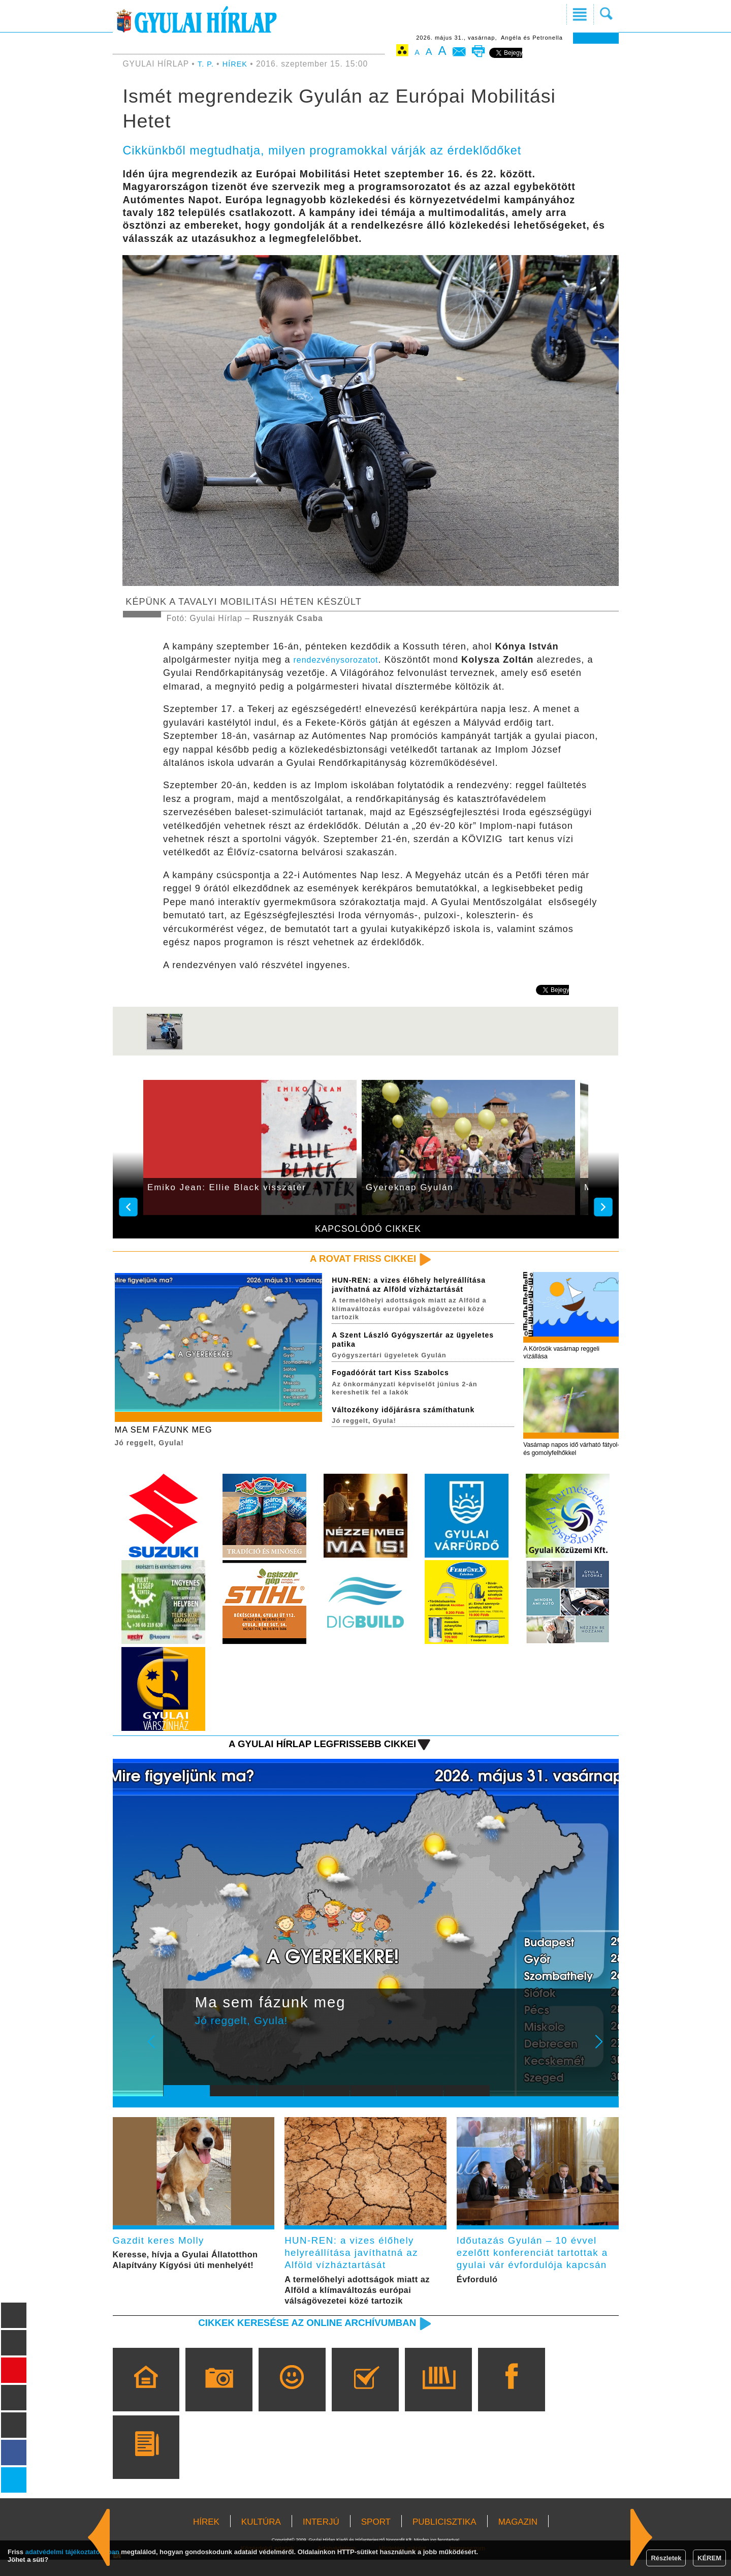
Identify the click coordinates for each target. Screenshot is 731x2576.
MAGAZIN (517, 2538)
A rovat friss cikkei (357, 1259)
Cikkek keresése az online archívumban (294, 2338)
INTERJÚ (321, 2538)
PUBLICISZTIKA (444, 2538)
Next (604, 2055)
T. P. (208, 63)
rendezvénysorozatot (341, 660)
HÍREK (237, 63)
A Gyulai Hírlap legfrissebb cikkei (311, 1751)
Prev (178, 2055)
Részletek (666, 2558)
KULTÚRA (261, 2538)
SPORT (376, 2538)
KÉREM (709, 2558)
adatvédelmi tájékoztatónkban (72, 2552)
